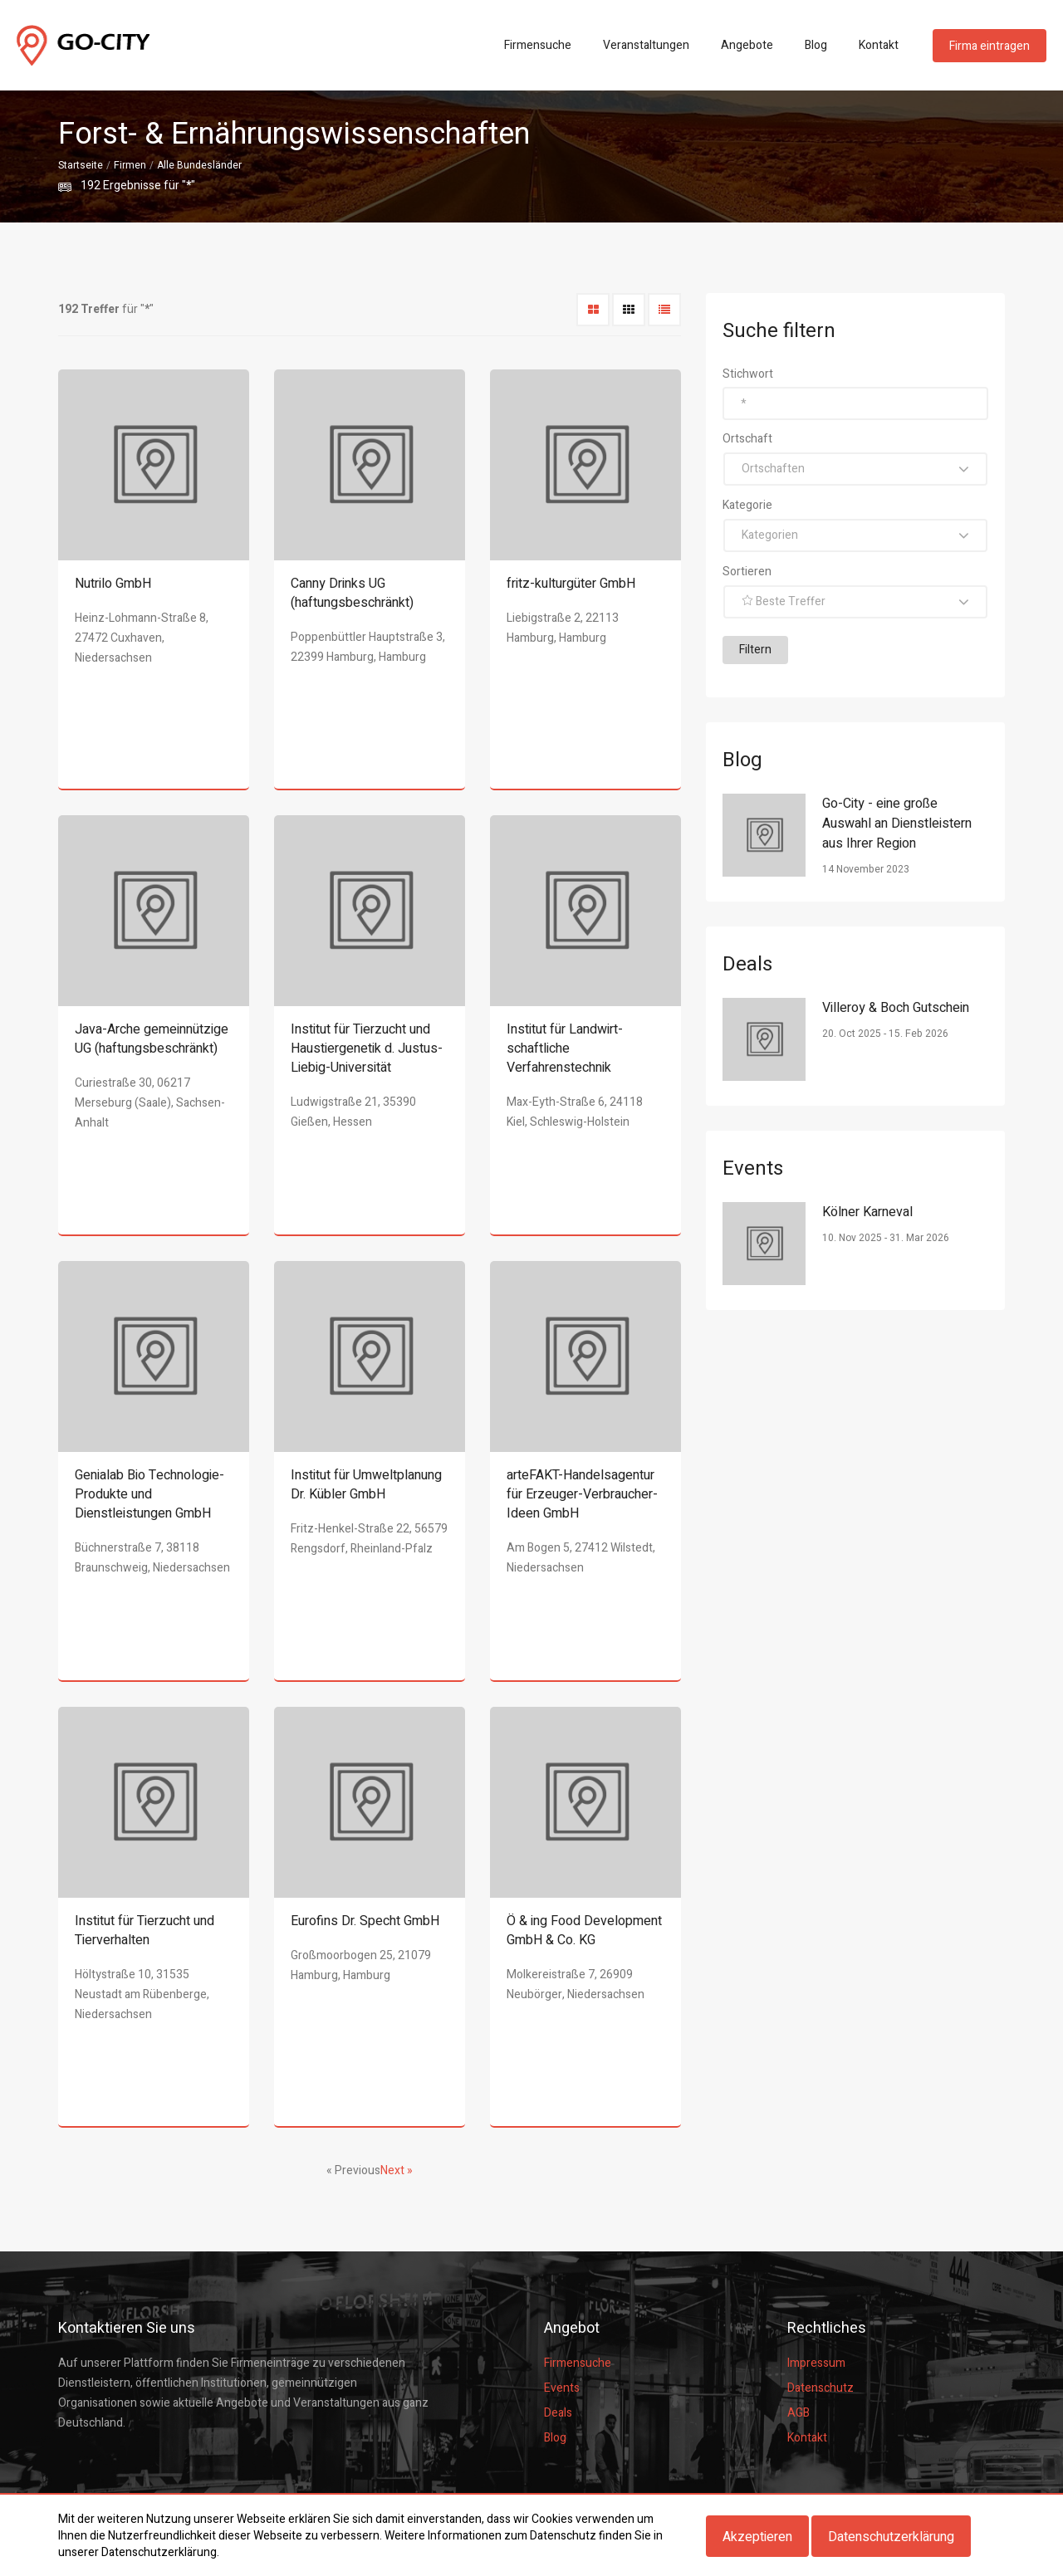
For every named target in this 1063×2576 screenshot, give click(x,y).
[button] (855, 469)
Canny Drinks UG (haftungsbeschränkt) (352, 593)
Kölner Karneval (867, 1212)
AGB (798, 2413)
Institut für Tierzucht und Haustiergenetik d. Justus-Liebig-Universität (367, 1048)
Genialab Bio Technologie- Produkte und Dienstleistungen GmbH (149, 1494)
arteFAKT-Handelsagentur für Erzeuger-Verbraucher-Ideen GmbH (582, 1494)
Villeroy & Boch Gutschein (895, 1008)
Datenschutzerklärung (891, 2537)
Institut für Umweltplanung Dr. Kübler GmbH (366, 1484)
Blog (816, 45)
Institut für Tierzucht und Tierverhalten (144, 1930)
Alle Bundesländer (199, 165)
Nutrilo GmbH (113, 584)
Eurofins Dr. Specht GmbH (365, 1921)
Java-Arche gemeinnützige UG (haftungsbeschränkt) (151, 1038)
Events (562, 2388)
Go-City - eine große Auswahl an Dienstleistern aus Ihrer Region (897, 823)
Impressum (816, 2363)
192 (90, 185)
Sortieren (747, 571)
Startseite (80, 165)
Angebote (747, 45)
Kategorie (747, 505)
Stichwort (748, 374)
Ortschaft (747, 438)
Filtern (755, 649)
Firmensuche (537, 45)
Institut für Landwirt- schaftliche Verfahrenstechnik (565, 1048)
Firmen (130, 165)
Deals (558, 2413)
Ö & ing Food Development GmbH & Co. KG (584, 1930)
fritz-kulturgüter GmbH (571, 584)
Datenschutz (820, 2388)
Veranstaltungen (646, 45)
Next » (396, 2170)
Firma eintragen (989, 46)
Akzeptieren (757, 2537)
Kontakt (879, 45)
